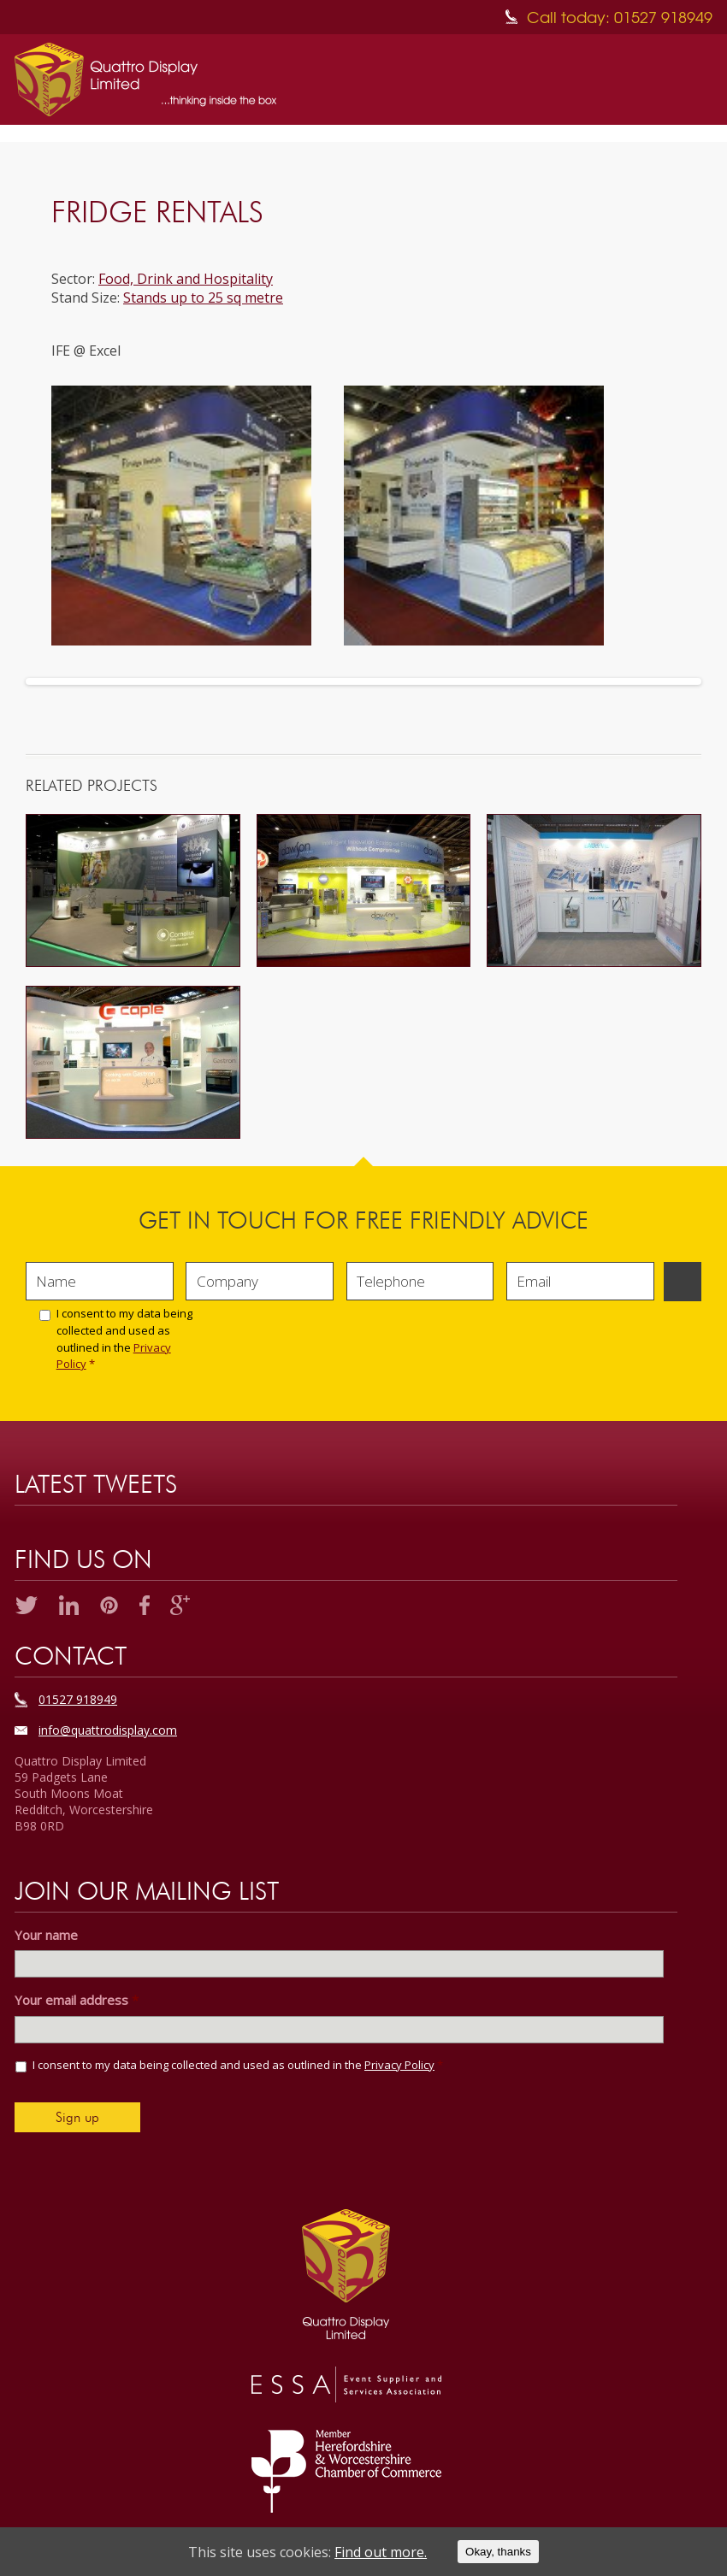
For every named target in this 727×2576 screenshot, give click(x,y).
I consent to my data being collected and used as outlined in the (124, 1338)
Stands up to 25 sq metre (203, 297)
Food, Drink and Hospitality (185, 278)
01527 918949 (77, 1699)
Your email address (77, 2000)
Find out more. (380, 2552)
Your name (46, 1935)
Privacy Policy (399, 2064)
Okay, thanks (498, 2551)
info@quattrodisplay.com (107, 1730)
